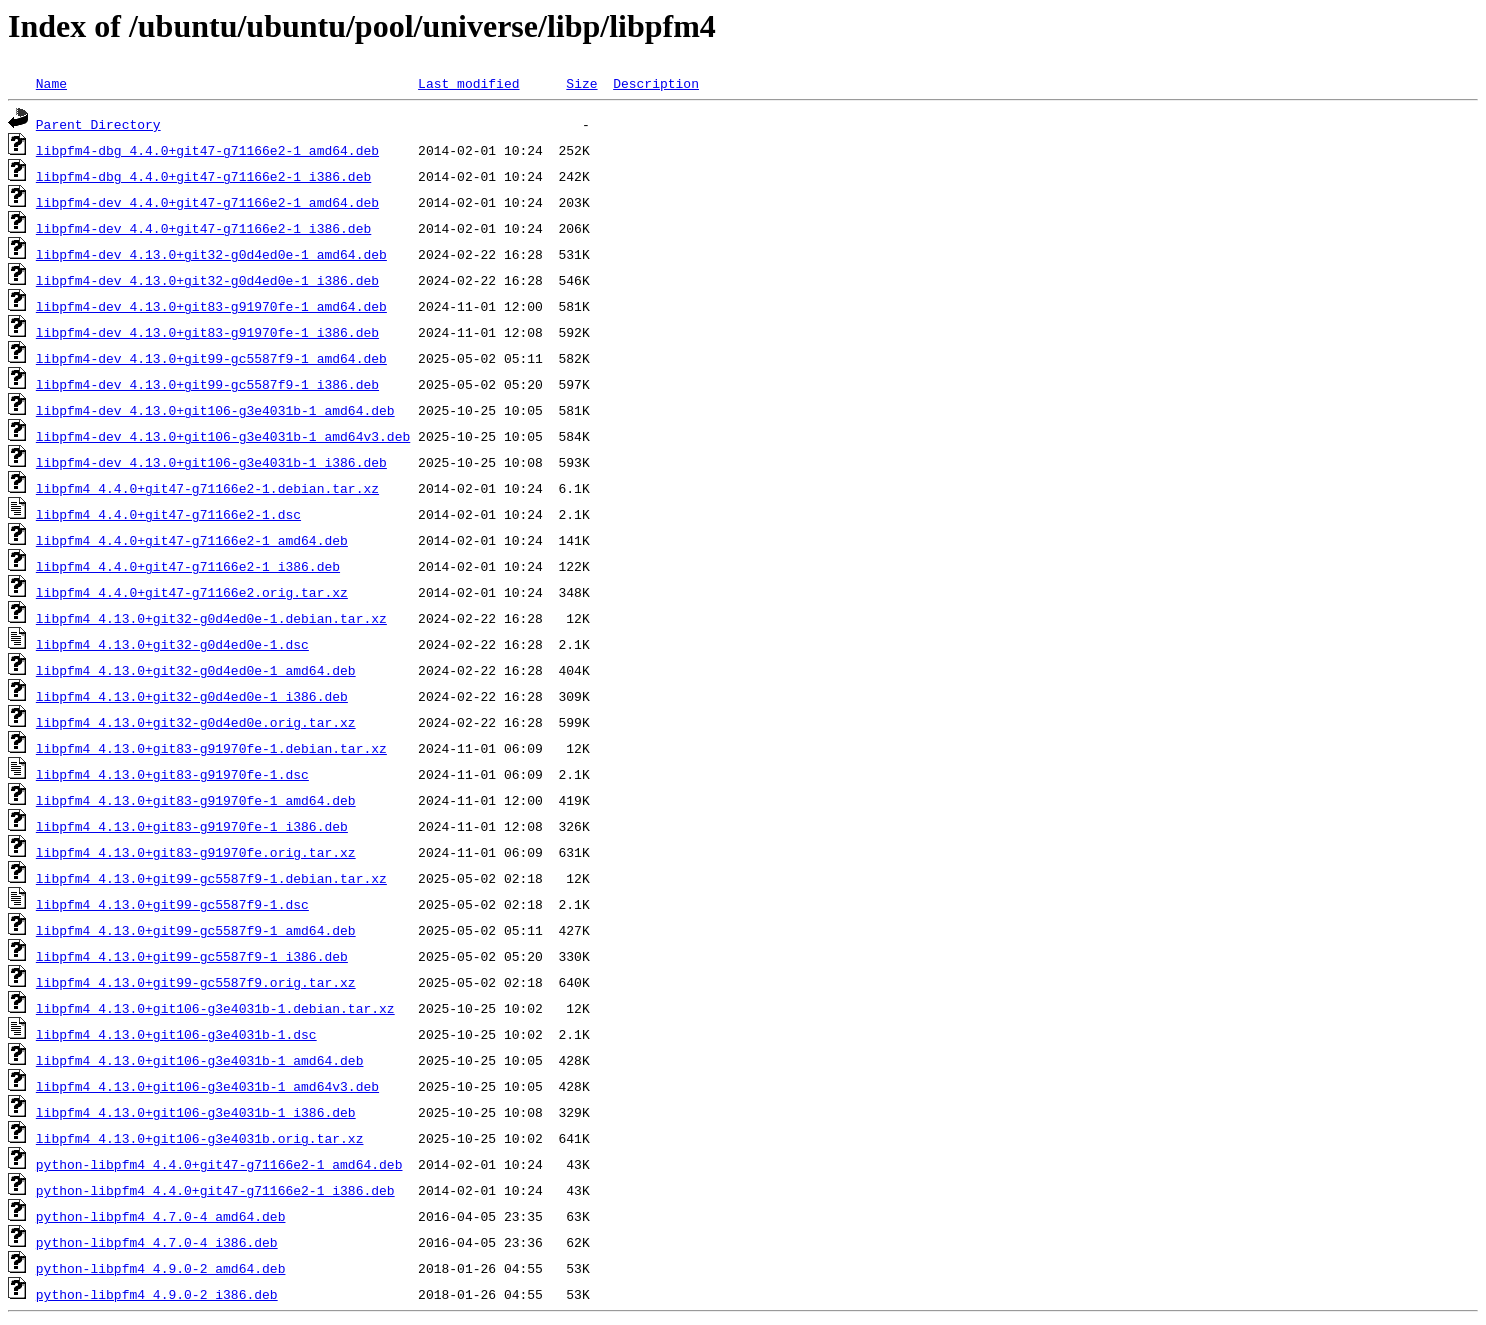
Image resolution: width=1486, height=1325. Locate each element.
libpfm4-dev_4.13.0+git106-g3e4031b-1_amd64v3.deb (223, 436)
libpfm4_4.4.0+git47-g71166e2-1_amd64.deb (192, 540)
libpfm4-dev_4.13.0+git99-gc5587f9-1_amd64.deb (211, 358)
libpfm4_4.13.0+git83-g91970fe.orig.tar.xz (196, 852)
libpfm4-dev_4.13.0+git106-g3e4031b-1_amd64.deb (215, 410)
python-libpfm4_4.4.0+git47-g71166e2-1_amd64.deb (219, 1164)
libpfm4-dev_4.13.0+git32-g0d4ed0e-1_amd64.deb (211, 254)
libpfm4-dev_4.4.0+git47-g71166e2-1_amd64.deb (207, 202)
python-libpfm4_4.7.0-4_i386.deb (157, 1242)
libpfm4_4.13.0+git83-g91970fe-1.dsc (172, 774)
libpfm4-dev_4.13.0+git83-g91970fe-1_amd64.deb (211, 306)
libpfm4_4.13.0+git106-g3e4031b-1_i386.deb (196, 1112)
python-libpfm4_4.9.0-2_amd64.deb (161, 1268)
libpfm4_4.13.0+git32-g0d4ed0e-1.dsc (172, 644)
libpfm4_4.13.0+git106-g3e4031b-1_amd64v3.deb (207, 1086)
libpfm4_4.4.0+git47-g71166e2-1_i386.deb (188, 566)
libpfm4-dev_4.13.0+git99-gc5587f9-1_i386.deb (207, 384)
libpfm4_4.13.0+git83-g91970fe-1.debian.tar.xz (211, 748)
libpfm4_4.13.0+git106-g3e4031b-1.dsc (176, 1034)
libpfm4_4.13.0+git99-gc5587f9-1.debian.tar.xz (211, 878)
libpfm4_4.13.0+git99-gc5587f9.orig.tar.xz (196, 982)
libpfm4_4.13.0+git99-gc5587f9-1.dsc (172, 904)
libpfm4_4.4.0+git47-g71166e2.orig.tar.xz (192, 592)
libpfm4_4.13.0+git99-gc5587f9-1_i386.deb (192, 956)
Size (581, 83)
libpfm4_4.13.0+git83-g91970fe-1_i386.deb (192, 826)
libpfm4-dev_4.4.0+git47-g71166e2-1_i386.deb (203, 228)
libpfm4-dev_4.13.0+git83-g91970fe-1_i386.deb (207, 332)
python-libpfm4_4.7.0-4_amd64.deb (161, 1216)
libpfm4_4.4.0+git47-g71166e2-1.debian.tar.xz (207, 488)
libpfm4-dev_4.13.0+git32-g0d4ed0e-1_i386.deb (207, 280)
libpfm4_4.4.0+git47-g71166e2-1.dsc (168, 514)
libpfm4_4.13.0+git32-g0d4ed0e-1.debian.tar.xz (211, 618)
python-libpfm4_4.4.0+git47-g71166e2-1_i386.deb (215, 1190)
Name (51, 83)
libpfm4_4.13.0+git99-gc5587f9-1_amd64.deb (196, 930)
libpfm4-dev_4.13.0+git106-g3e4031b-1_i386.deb (211, 462)
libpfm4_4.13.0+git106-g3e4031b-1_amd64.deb (200, 1060)
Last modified (468, 83)
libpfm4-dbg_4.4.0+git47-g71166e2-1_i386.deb (203, 176)
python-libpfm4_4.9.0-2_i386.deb (157, 1294)
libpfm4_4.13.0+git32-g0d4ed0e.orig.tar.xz (196, 722)
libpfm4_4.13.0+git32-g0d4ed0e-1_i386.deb (192, 696)
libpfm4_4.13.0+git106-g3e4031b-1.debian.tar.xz (215, 1008)
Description (656, 83)
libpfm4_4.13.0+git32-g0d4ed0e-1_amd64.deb (196, 670)
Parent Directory (98, 124)
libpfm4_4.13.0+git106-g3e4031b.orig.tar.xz (200, 1138)
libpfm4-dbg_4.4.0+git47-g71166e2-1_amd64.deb (207, 150)
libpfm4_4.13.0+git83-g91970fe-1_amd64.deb (196, 800)
